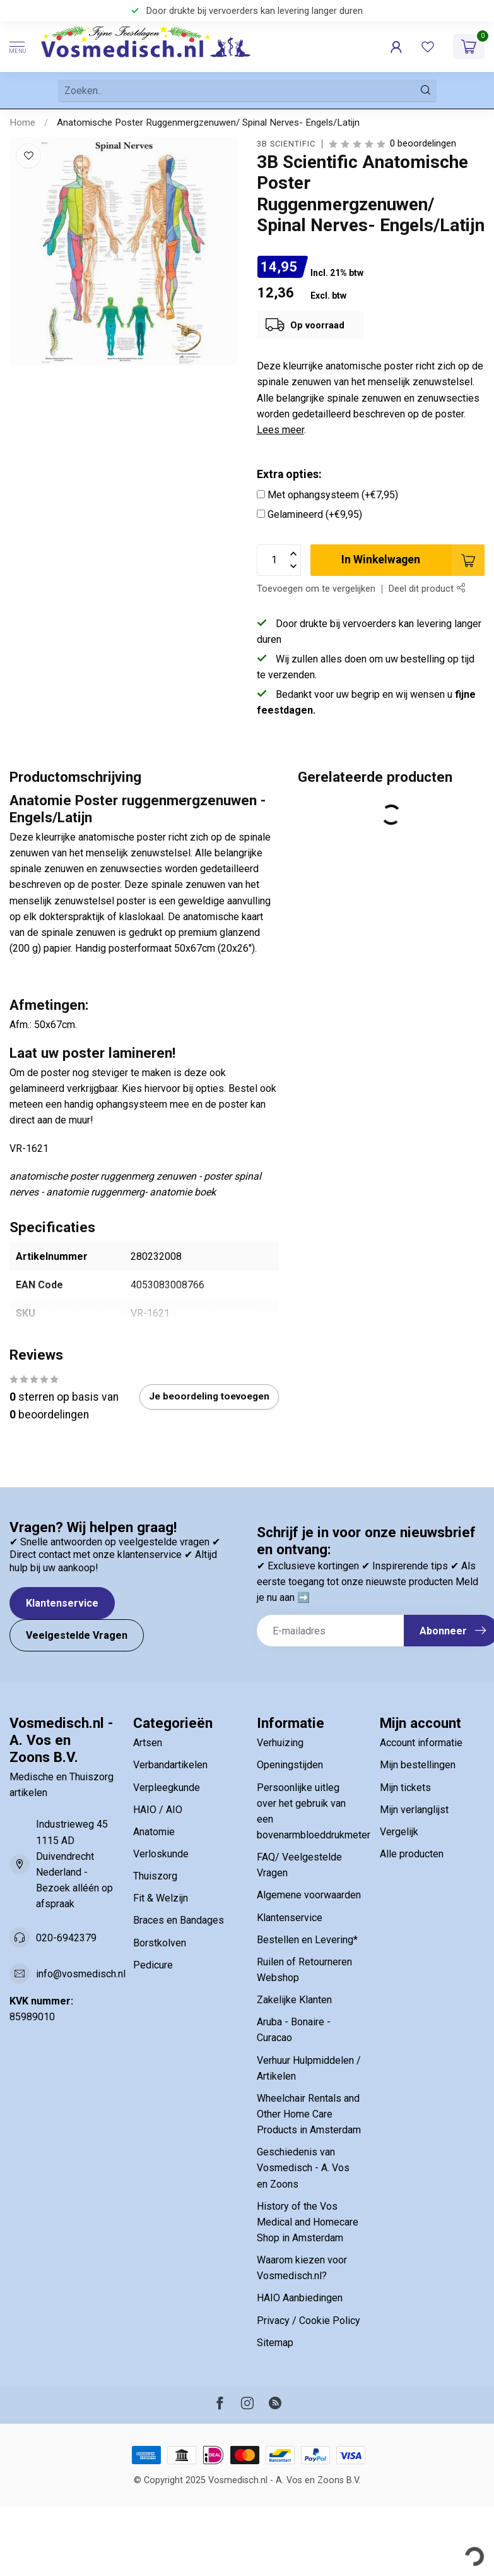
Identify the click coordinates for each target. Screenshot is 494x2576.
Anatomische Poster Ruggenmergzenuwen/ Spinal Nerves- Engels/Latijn (208, 122)
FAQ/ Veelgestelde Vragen (299, 1865)
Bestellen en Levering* (307, 1940)
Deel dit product (427, 589)
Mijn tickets (405, 1788)
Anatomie (154, 1832)
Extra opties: (289, 474)
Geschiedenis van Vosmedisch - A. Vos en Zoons (303, 2168)
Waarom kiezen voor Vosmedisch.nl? (302, 2268)
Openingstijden (290, 1765)
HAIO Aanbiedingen (300, 2298)
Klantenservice (62, 1603)
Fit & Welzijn (160, 1898)
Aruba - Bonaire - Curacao (294, 2030)
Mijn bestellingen (418, 1765)
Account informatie (421, 1743)
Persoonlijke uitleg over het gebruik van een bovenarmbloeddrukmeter (309, 1811)
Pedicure (153, 1965)
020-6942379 (66, 1938)
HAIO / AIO (157, 1810)
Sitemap (275, 2343)
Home (22, 122)
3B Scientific (286, 144)
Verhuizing (280, 1743)
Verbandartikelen (170, 1765)
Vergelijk (399, 1832)
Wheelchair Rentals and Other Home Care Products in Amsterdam (309, 2114)
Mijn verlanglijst (414, 1810)
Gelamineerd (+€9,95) (315, 514)
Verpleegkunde (166, 1788)
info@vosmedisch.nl (81, 1974)
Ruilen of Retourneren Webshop (304, 1970)
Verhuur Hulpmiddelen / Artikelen (309, 2068)
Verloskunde (161, 1854)
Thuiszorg (155, 1876)
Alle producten (412, 1854)
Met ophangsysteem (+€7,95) (333, 495)
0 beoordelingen (423, 143)
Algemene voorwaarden (309, 1895)
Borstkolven (159, 1943)
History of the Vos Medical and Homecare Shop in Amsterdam (307, 2222)
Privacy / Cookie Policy (308, 2321)
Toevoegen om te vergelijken (316, 589)
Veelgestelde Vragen (76, 1635)
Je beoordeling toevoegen (209, 1396)
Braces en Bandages (178, 1920)
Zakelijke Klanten (294, 2000)
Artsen (147, 1743)
